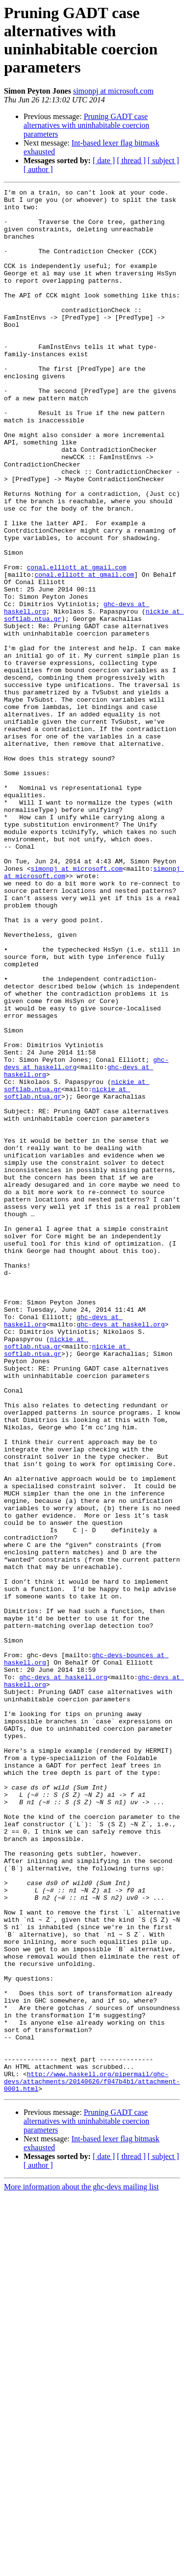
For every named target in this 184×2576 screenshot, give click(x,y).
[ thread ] (131, 160)
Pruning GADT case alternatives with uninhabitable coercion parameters (86, 125)
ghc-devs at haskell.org (120, 1551)
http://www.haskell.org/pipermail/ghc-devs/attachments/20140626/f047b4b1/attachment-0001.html (92, 2460)
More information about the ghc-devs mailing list (81, 2567)
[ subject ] (163, 160)
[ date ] (104, 160)
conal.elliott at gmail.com (77, 643)
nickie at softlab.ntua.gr (46, 1574)
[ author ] (38, 169)
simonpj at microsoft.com (113, 91)
